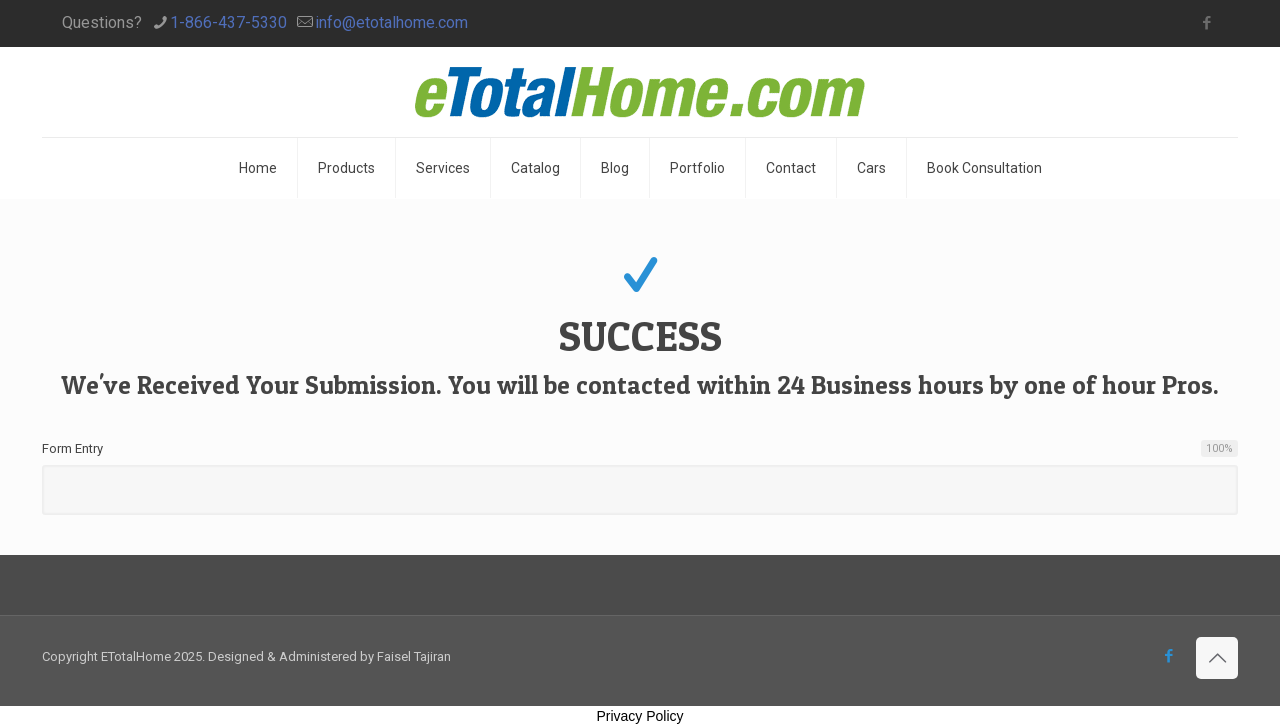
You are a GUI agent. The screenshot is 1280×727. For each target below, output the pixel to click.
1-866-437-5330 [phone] (228, 22)
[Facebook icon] (1206, 23)
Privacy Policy (639, 716)
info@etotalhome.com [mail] (391, 22)
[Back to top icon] (1217, 658)
